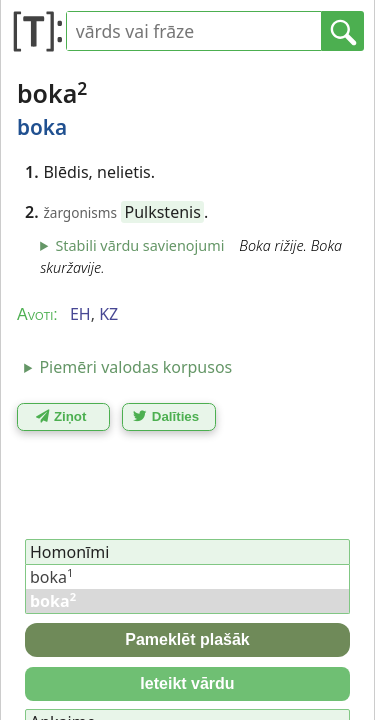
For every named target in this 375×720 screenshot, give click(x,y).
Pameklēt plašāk (187, 639)
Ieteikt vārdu (187, 683)
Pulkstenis (162, 212)
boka (51, 577)
